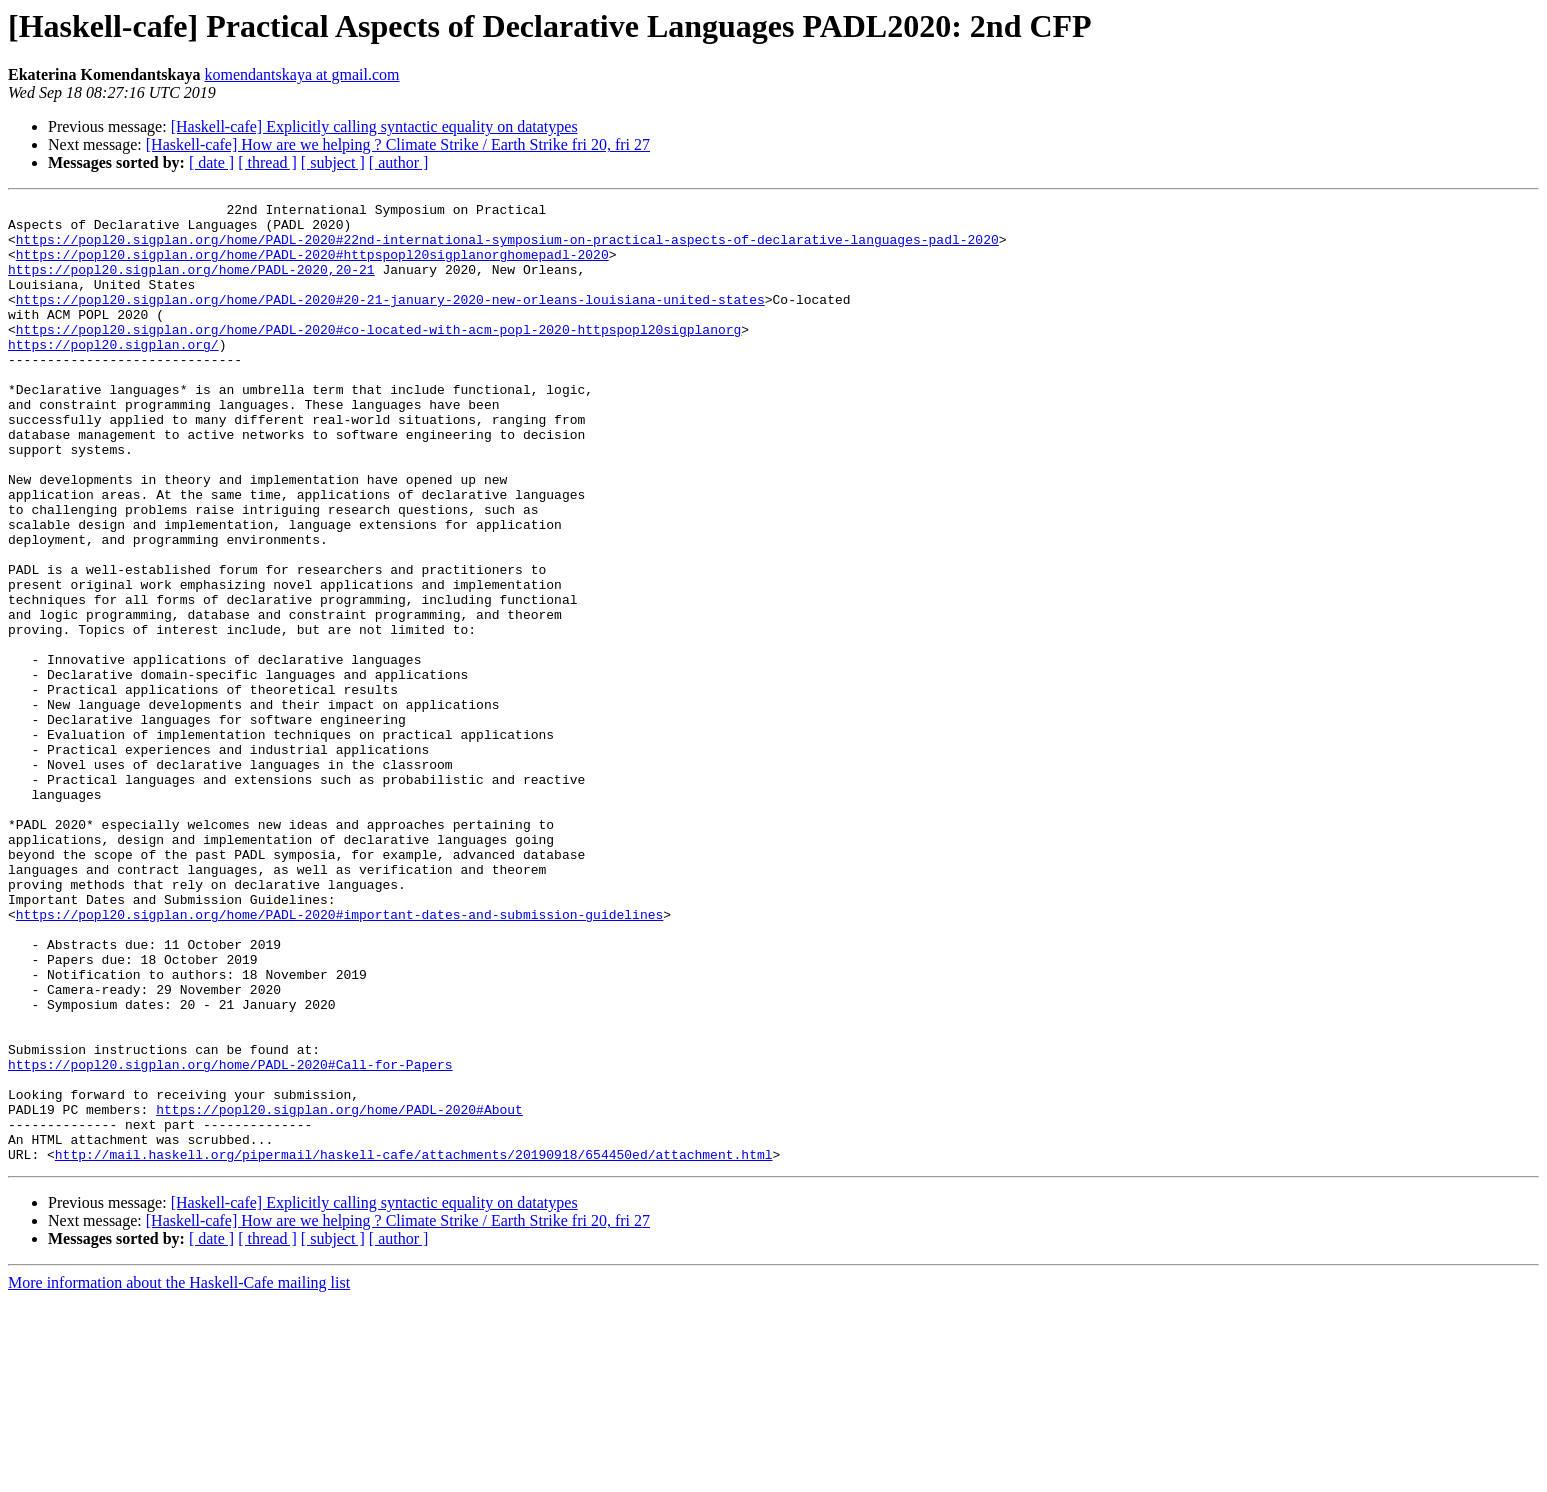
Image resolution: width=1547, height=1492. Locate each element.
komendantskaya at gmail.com (301, 74)
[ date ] (211, 162)
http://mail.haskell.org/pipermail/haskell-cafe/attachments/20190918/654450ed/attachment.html (414, 1346)
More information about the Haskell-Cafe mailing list (179, 1474)
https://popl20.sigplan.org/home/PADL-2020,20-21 (191, 284)
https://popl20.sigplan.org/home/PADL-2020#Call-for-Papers (230, 1238)
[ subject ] (333, 162)
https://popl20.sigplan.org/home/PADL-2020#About (339, 1292)
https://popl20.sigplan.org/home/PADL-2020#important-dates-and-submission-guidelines (339, 1058)
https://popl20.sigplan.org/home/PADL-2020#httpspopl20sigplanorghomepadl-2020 (312, 266)
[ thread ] (267, 162)
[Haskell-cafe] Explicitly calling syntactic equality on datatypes (374, 126)
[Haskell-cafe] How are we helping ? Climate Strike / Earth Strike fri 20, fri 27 (398, 144)
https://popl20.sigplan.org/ (113, 374)
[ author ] (399, 162)
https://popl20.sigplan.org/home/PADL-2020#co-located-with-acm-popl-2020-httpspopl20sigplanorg (378, 356)
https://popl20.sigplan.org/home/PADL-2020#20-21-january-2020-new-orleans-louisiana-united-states (390, 320)
